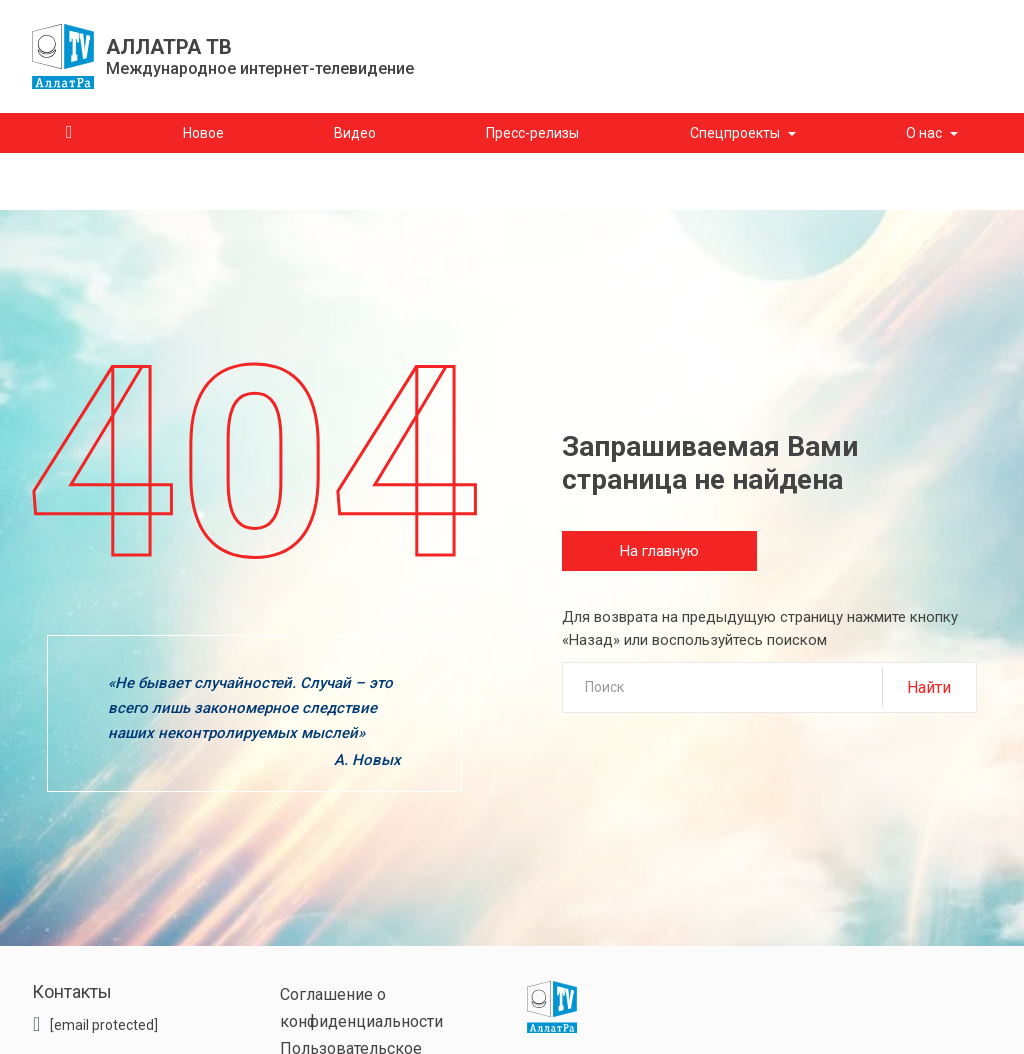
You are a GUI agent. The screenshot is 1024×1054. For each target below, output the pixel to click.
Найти (929, 687)
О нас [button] (924, 133)
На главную (659, 551)
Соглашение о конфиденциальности (361, 1008)
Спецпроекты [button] (735, 133)
